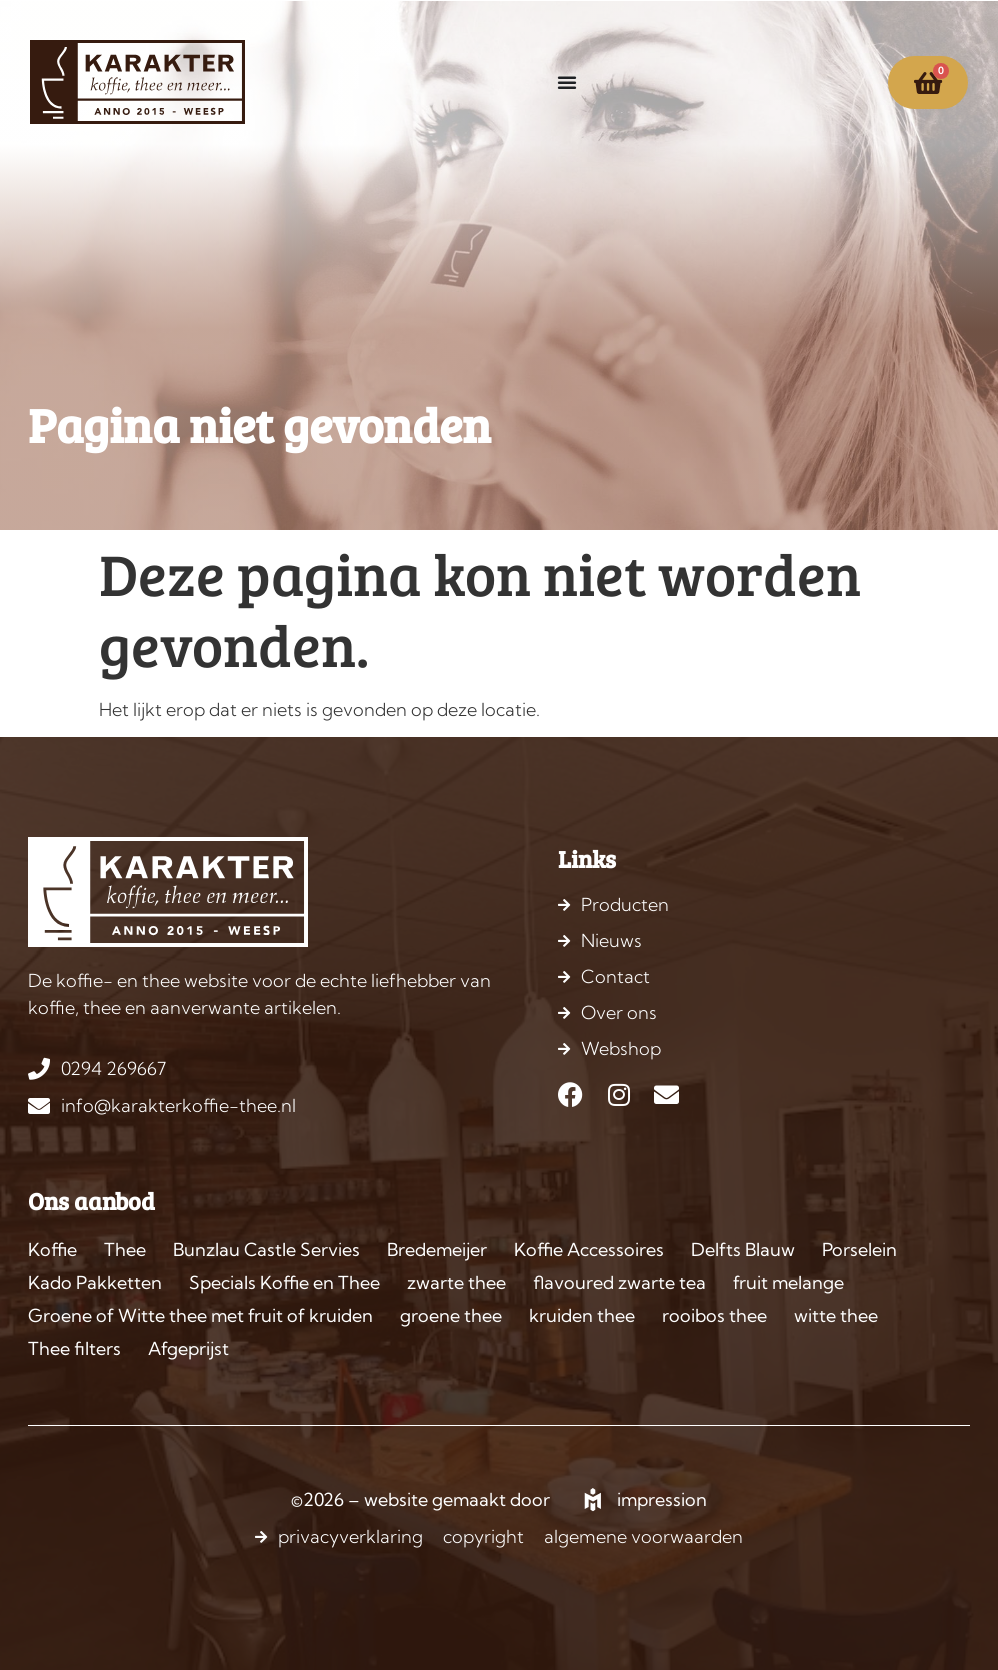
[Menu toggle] (567, 82)
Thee (125, 1249)
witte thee (836, 1315)
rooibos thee (714, 1315)
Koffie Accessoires (589, 1249)
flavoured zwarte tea (619, 1282)
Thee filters (74, 1348)
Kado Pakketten (95, 1282)
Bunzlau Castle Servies (266, 1249)
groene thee (451, 1315)
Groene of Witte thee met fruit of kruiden (200, 1315)
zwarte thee (456, 1282)
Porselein (859, 1249)
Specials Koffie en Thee (284, 1282)
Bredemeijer (437, 1249)
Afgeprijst (188, 1348)
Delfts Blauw (743, 1249)
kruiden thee (582, 1315)
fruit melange (788, 1282)
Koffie (52, 1249)
